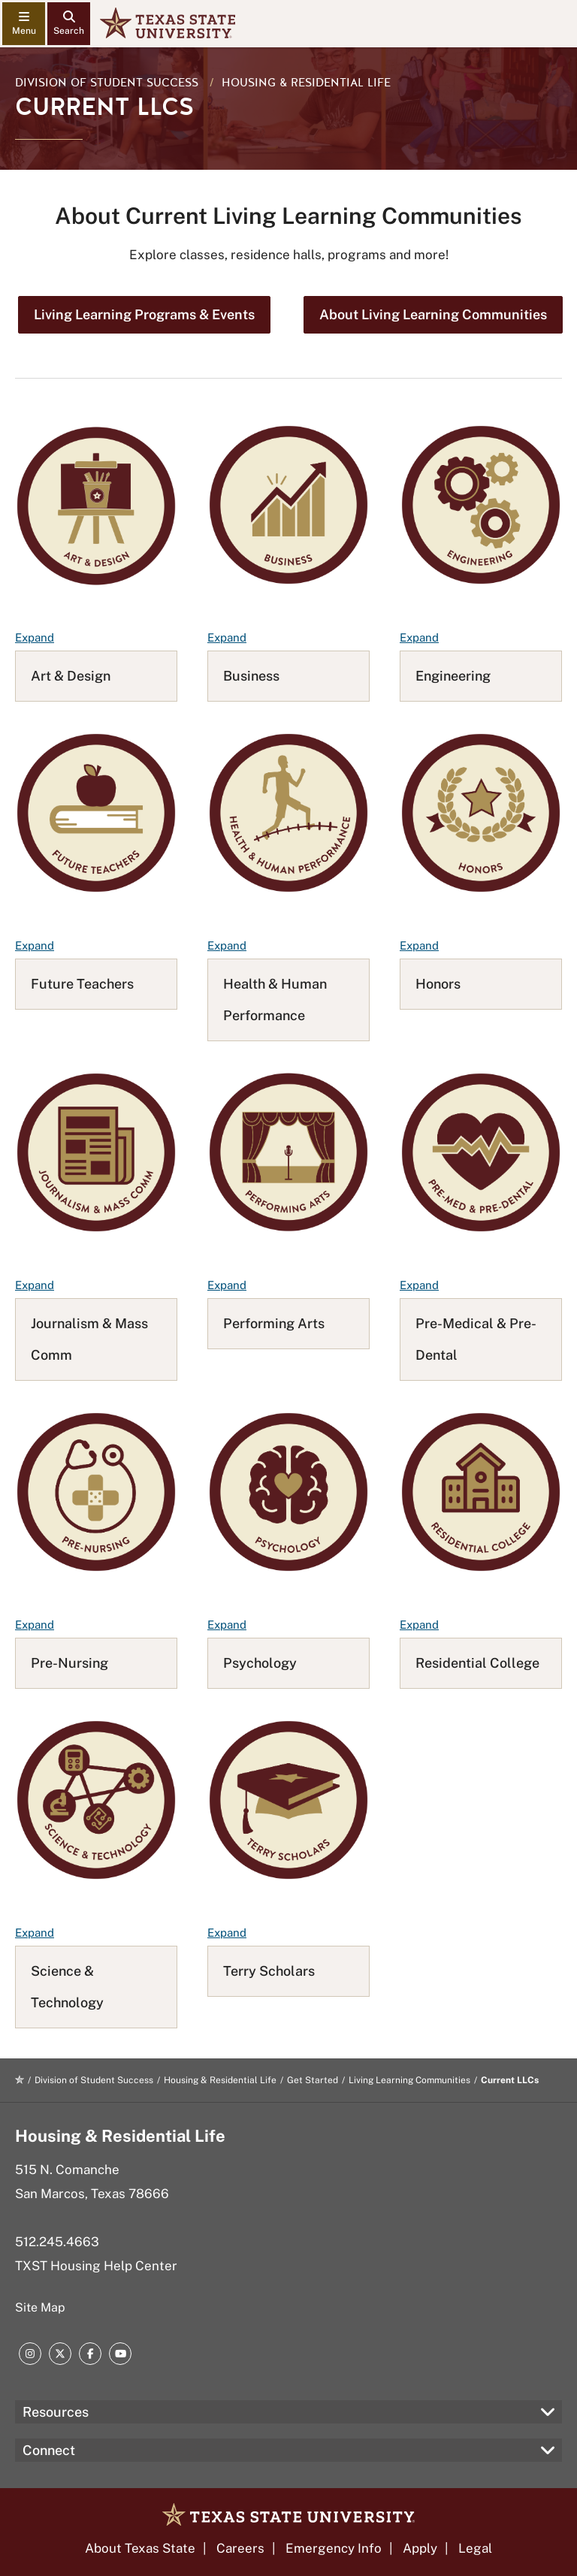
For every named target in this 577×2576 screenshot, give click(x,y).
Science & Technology (67, 1986)
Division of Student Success (106, 82)
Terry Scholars (269, 1971)
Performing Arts (274, 1323)
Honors (438, 984)
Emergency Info (333, 2548)
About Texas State (140, 2548)
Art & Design (70, 676)
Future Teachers (82, 984)
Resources (56, 2412)
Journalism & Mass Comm (89, 1339)
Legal (475, 2548)
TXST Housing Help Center (96, 2265)
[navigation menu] (23, 23)
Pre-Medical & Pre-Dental (475, 1339)
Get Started (312, 2080)
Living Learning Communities (409, 2080)
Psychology (260, 1663)
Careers (240, 2548)
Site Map (40, 2307)
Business (251, 676)
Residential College (477, 1663)
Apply (420, 2548)
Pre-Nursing (69, 1663)
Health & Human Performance (275, 999)
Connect (49, 2450)
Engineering (453, 676)
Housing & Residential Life (306, 82)
